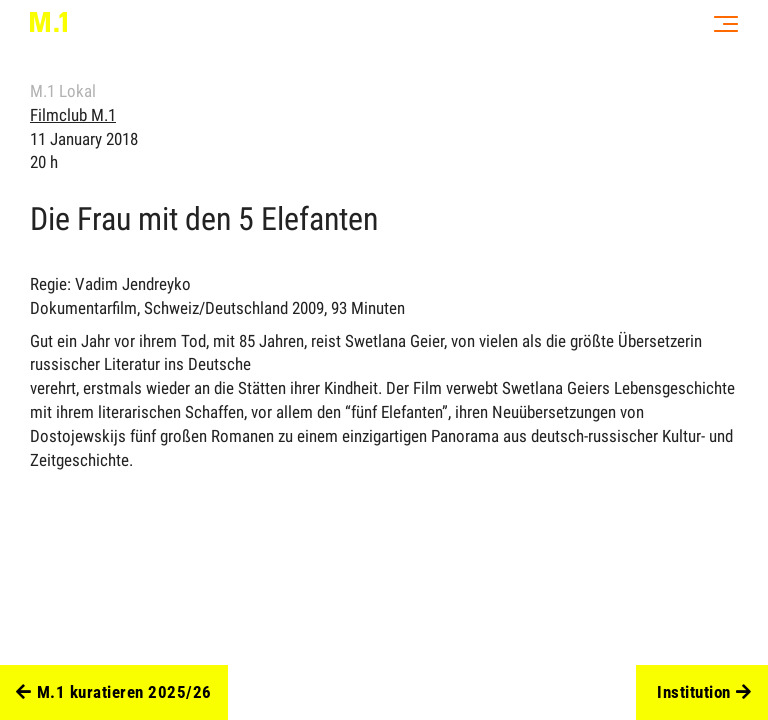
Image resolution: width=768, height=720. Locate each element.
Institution (704, 693)
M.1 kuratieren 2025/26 (114, 693)
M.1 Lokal (63, 91)
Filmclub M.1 (73, 115)
